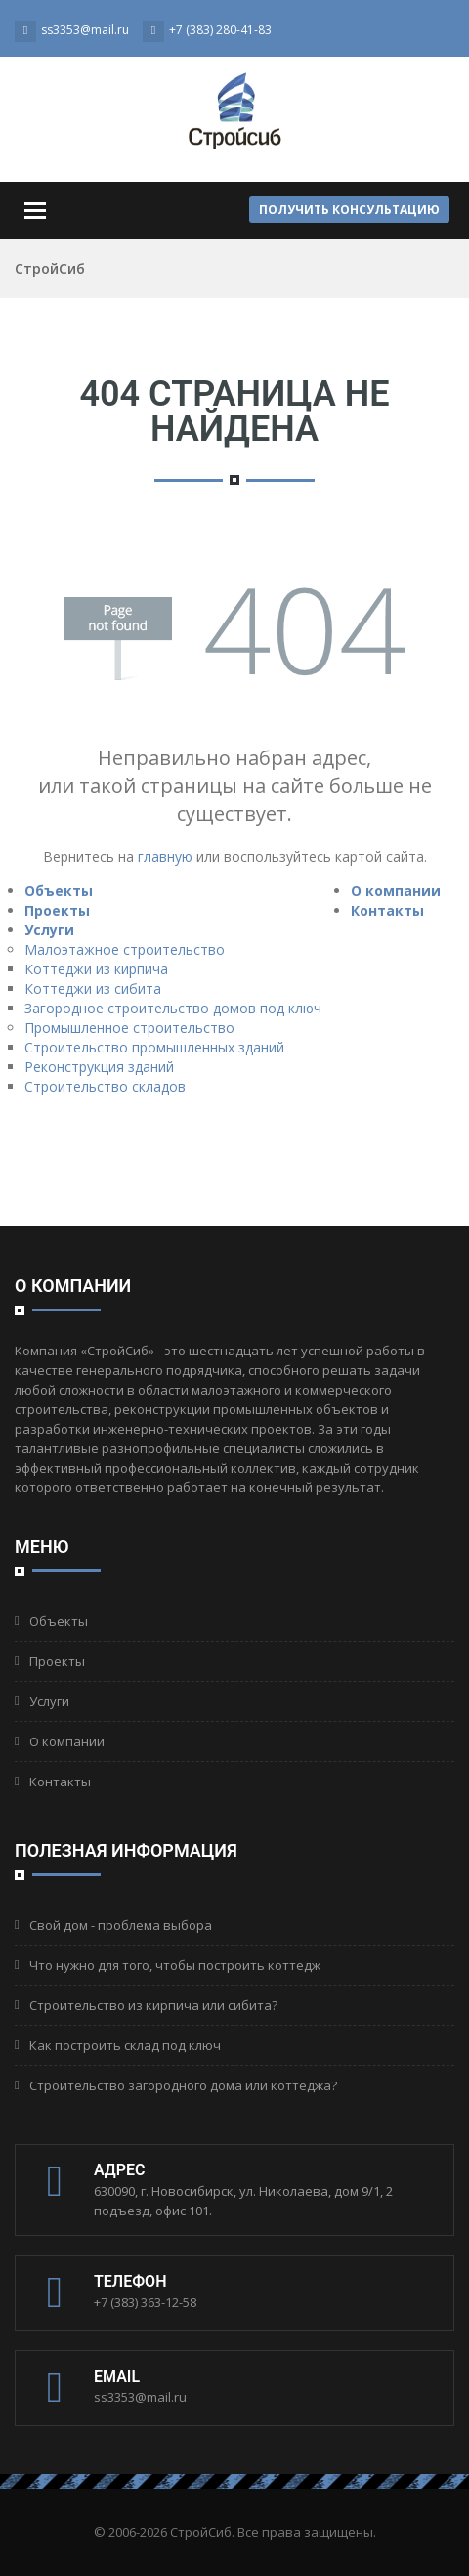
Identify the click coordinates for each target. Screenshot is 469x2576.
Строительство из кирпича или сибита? (153, 2005)
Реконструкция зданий (99, 1066)
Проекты (57, 910)
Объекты (58, 890)
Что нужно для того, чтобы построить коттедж (174, 1965)
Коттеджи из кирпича (96, 969)
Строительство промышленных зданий (154, 1047)
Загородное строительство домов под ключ (172, 1008)
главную (165, 856)
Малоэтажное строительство (124, 949)
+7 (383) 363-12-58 (145, 2302)
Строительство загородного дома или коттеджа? (183, 2085)
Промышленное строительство (129, 1027)
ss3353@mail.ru (140, 2397)
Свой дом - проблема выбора (120, 1925)
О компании (396, 890)
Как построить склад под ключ (125, 2045)
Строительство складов (105, 1086)
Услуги (49, 930)
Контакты (387, 910)
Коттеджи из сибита (92, 988)
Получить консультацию (349, 209)
